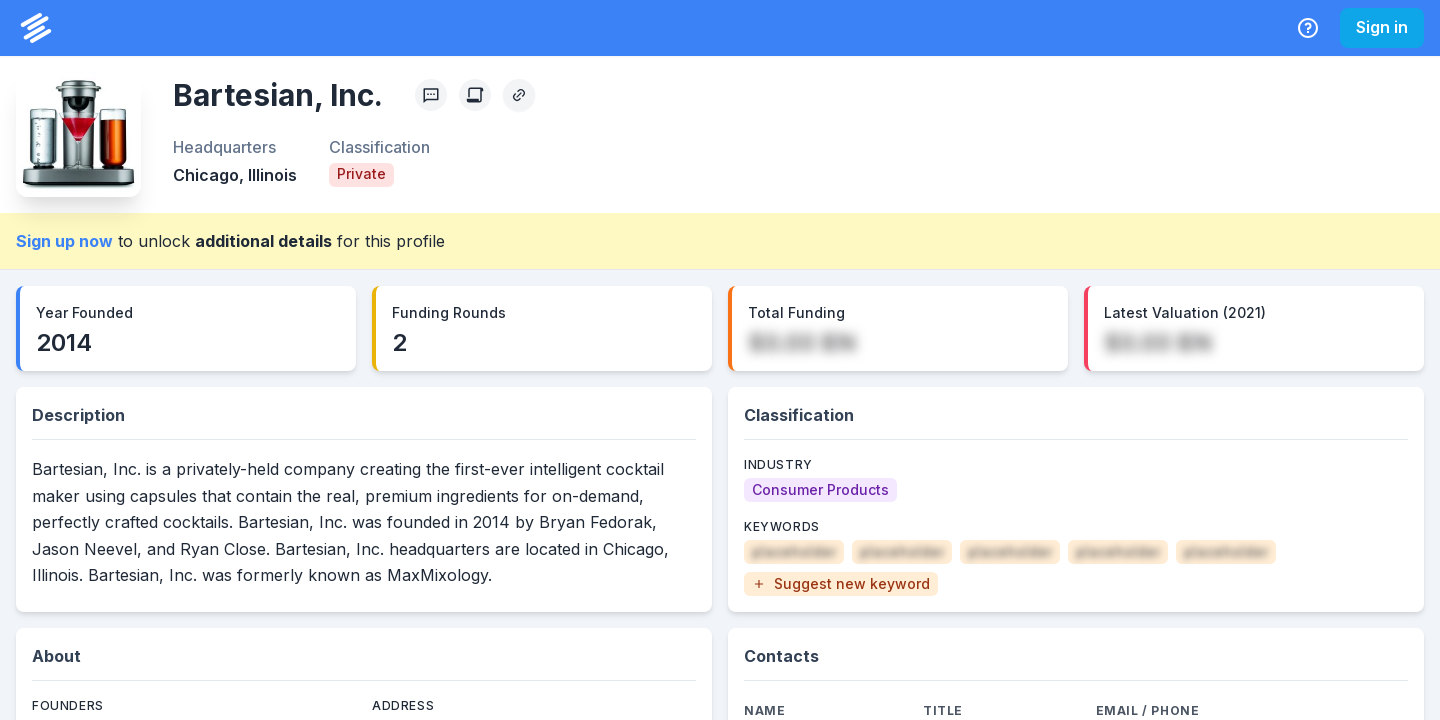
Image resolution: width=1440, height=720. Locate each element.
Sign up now (64, 241)
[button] (841, 584)
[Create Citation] (475, 95)
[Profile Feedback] (431, 95)
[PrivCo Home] (36, 28)
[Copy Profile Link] (519, 95)
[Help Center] (1308, 28)
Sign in (1382, 27)
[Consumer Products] (820, 490)
